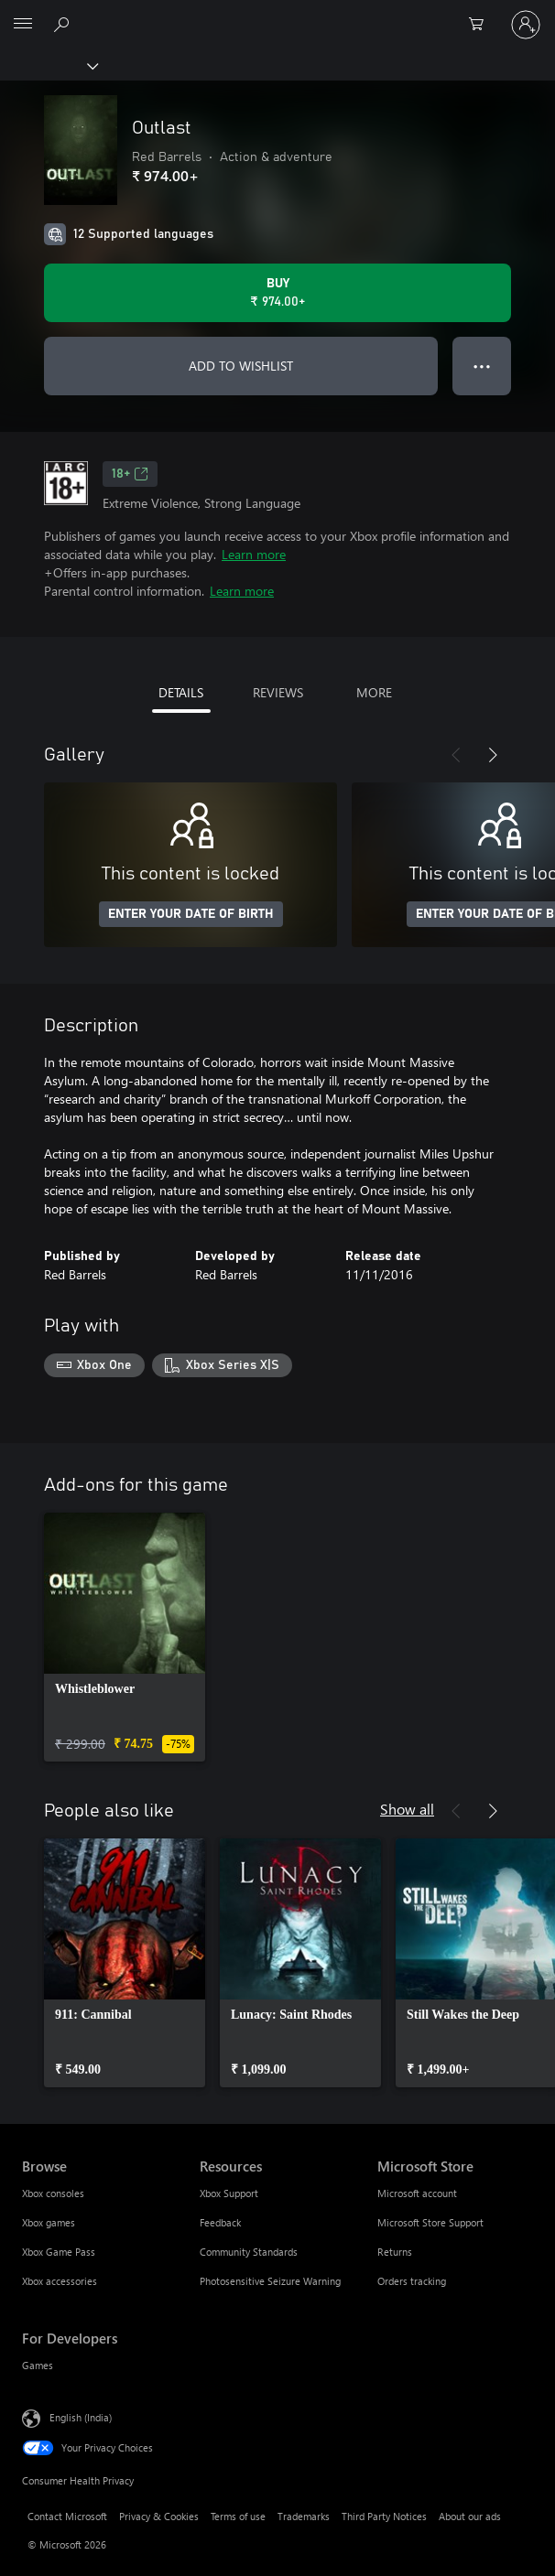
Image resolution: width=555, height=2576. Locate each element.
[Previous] (456, 755)
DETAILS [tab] (180, 692)
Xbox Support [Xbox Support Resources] (229, 2193)
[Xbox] (48, 65)
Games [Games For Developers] (37, 2365)
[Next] (492, 755)
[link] (124, 1637)
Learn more (254, 554)
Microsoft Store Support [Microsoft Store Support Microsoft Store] (430, 2222)
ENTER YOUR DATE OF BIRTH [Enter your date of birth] (191, 914)
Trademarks (304, 2516)
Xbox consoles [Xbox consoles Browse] (53, 2193)
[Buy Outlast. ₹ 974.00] (277, 293)
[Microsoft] (276, 14)
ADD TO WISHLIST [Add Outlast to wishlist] (241, 365)
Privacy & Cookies (159, 2516)
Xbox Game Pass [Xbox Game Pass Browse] (58, 2252)
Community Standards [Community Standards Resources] (249, 2252)
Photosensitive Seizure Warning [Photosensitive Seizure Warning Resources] (270, 2281)
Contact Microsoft (67, 2516)
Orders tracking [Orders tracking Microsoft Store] (411, 2281)
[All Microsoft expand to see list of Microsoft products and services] (23, 25)
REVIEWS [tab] (278, 692)
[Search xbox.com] (64, 23)
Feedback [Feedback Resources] (220, 2222)
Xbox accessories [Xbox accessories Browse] (59, 2281)
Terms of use (238, 2516)
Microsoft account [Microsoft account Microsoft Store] (417, 2193)
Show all (407, 1808)
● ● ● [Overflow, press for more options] (482, 366)
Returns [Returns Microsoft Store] (394, 2252)
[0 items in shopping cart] (482, 25)
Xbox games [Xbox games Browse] (48, 2222)
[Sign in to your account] (526, 25)
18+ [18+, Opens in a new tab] (130, 474)
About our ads (470, 2516)
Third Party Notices (384, 2516)
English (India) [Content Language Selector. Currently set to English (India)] (80, 2416)
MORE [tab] (374, 692)
